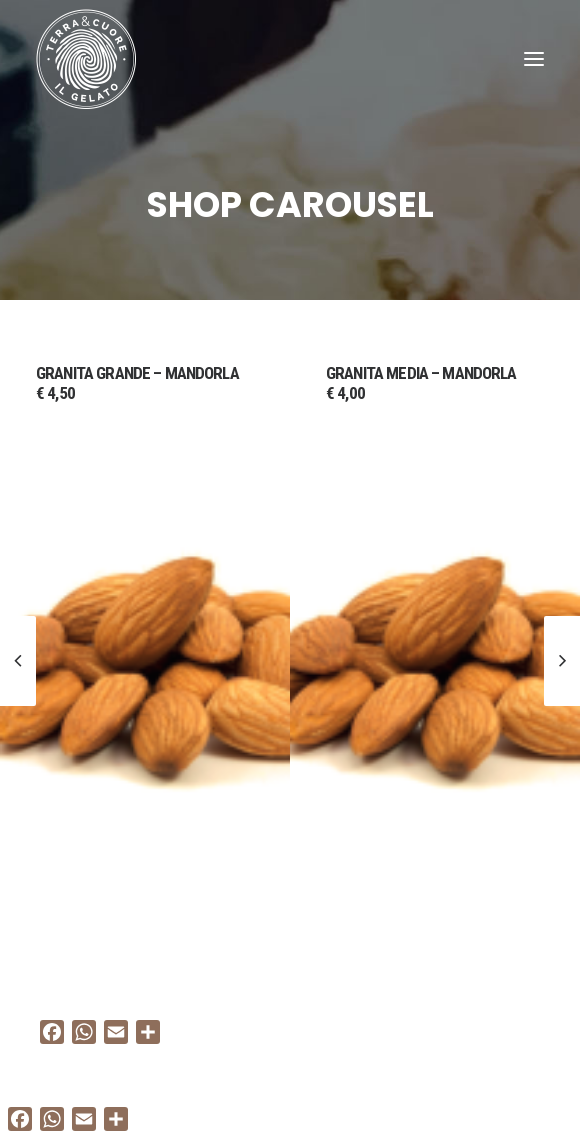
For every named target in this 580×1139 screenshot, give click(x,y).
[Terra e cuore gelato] (86, 59)
